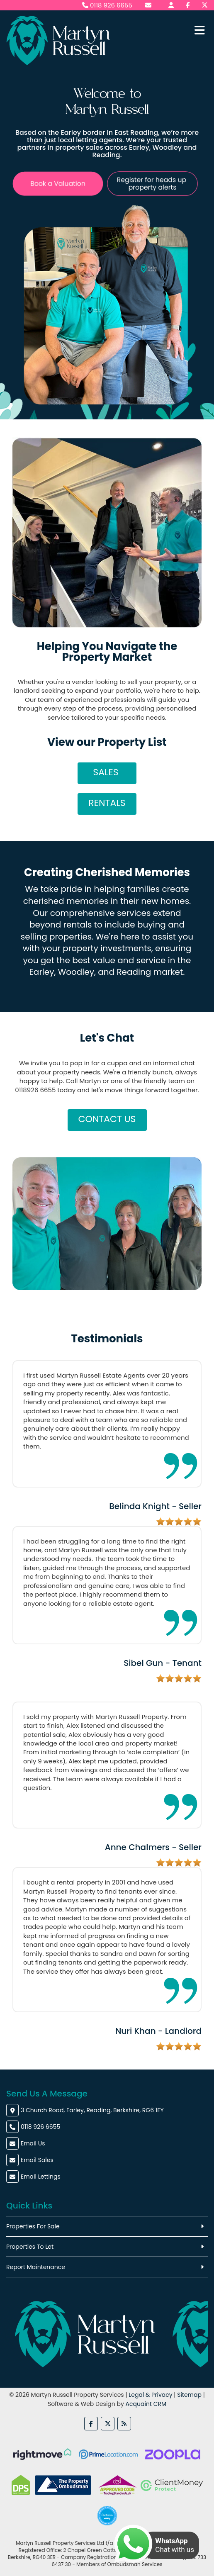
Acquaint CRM (146, 2404)
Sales (107, 772)
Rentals (106, 802)
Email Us (33, 2143)
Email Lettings (41, 2176)
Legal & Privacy (150, 2395)
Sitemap (189, 2395)
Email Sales (37, 2160)
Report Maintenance (35, 2267)
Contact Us (107, 1119)
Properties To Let (30, 2246)
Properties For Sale (33, 2226)
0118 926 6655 (107, 5)
